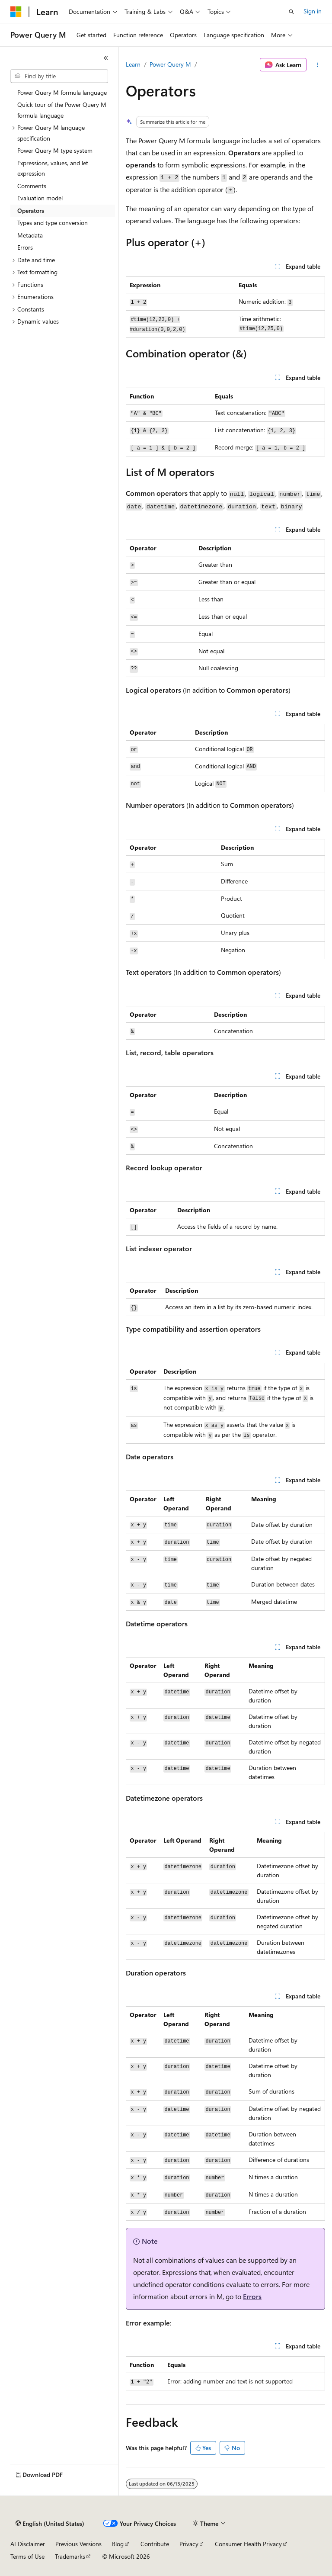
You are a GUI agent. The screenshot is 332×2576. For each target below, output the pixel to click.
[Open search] (291, 11)
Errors (252, 2296)
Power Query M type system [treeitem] (55, 150)
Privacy (188, 2544)
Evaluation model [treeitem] (40, 198)
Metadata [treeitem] (30, 235)
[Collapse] (106, 58)
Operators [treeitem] (30, 210)
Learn (133, 64)
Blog (118, 2544)
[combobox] (59, 76)
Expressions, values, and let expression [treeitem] (52, 168)
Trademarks (70, 2556)
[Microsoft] (16, 11)
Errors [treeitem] (25, 247)
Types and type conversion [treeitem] (52, 222)
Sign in (312, 11)
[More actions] (317, 65)
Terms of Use (27, 2556)
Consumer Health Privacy (248, 2544)
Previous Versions (78, 2544)
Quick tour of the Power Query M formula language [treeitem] (61, 109)
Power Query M (170, 64)
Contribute (154, 2544)
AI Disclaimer (27, 2544)
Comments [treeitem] (31, 186)
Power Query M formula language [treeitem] (62, 92)
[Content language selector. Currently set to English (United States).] (49, 2524)
